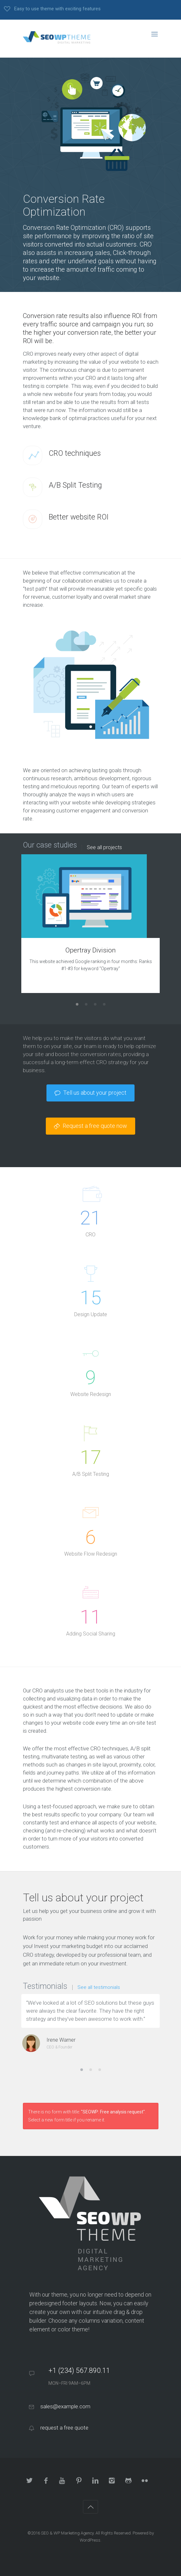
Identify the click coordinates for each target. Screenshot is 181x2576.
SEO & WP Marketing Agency (67, 2533)
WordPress (90, 2540)
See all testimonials (98, 1987)
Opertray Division (90, 950)
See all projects (104, 847)
